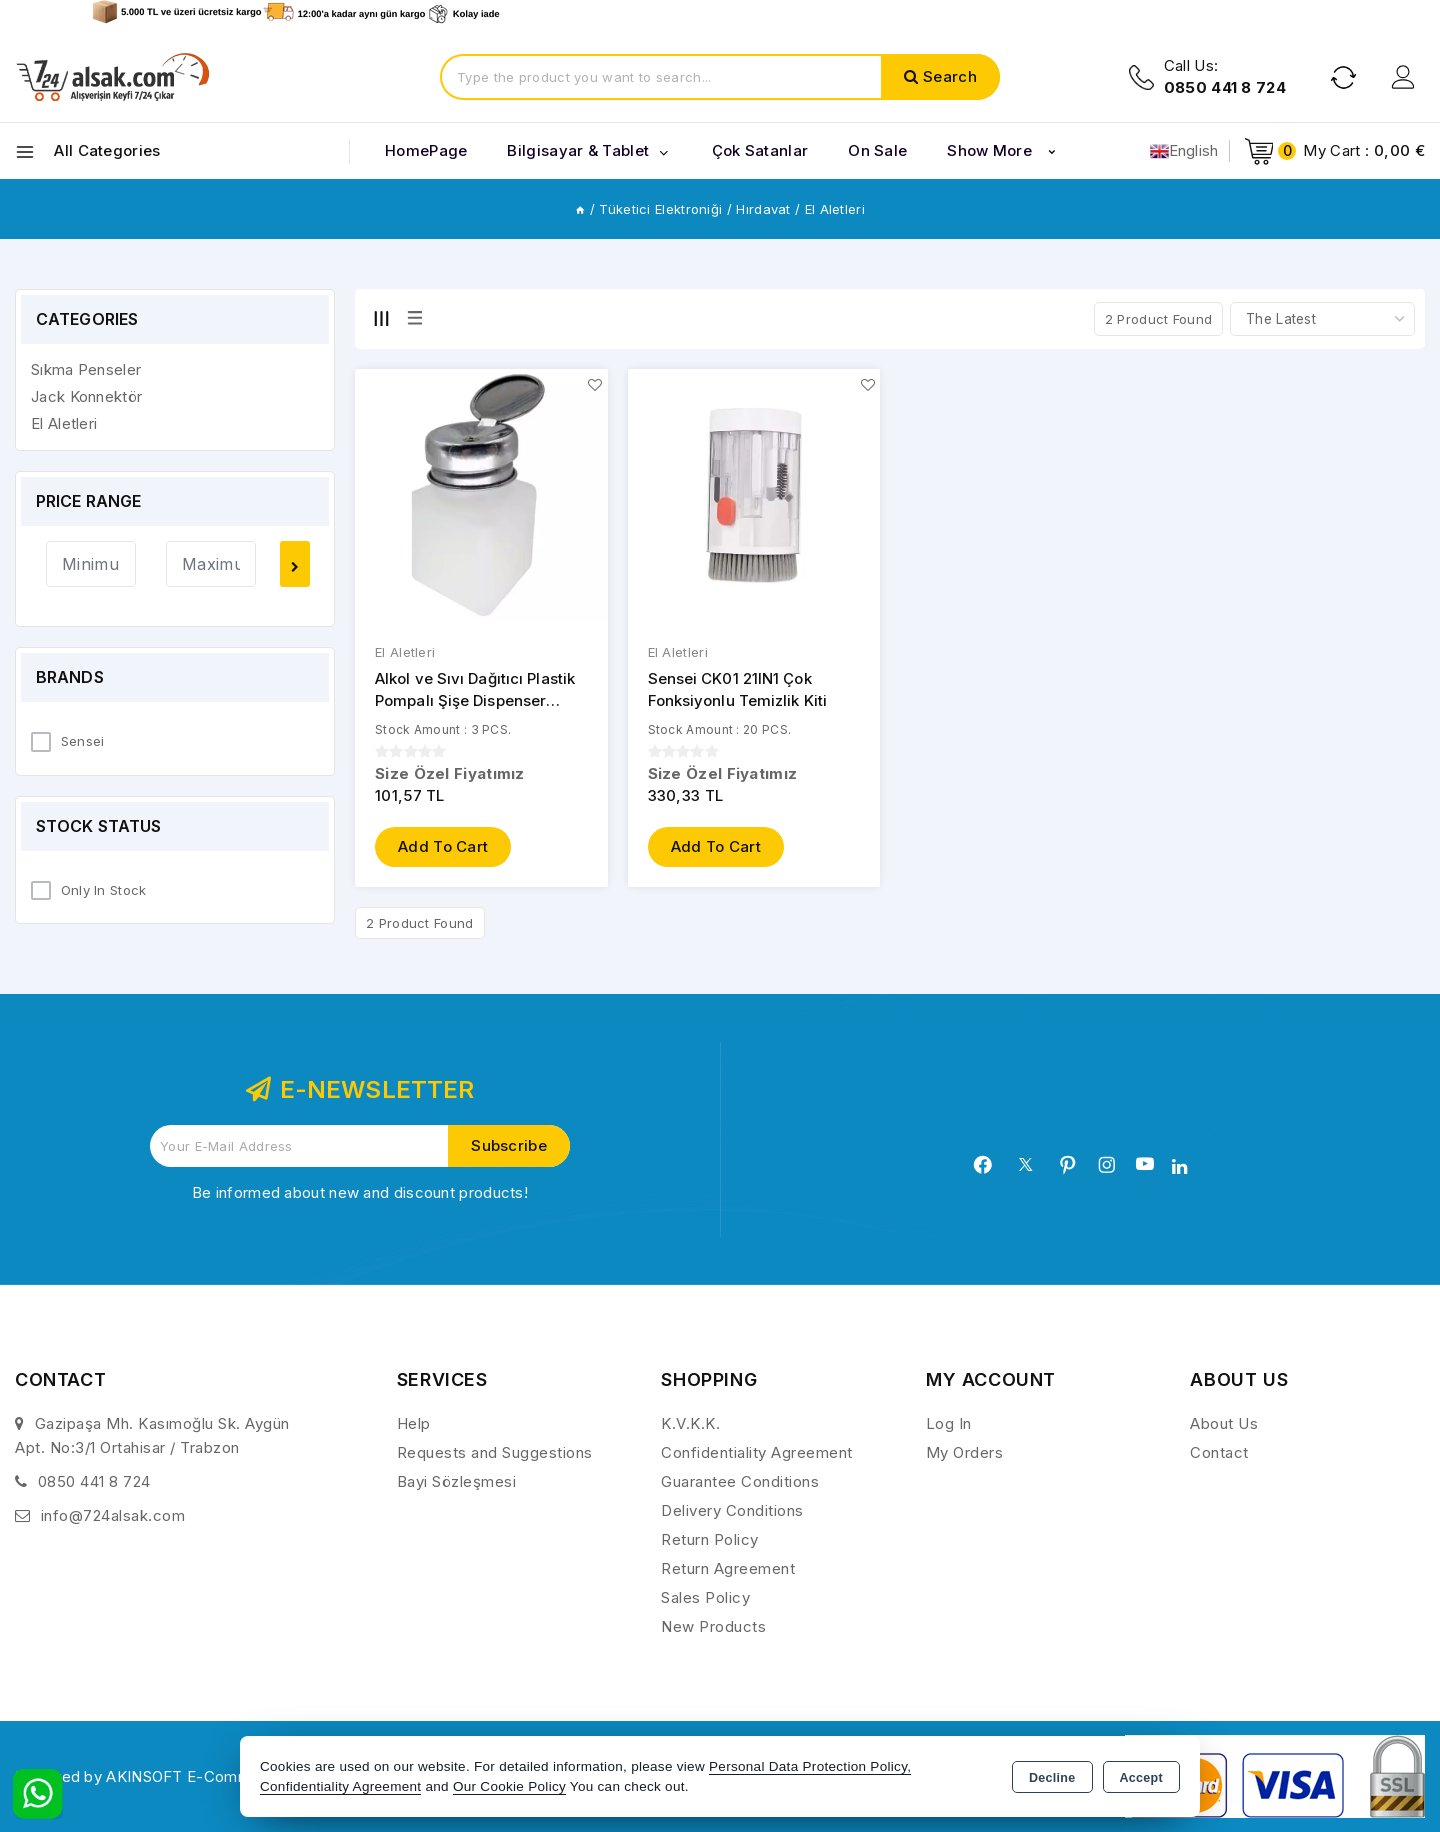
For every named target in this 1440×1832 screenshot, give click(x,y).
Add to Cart (443, 847)
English (1184, 151)
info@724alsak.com (113, 1515)
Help (414, 1423)
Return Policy (710, 1539)
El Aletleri (405, 653)
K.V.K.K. (690, 1423)
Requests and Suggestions (495, 1452)
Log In (949, 1423)
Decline (1052, 1778)
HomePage (426, 150)
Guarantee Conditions (740, 1481)
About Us (1224, 1423)
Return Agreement (728, 1568)
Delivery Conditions (732, 1510)
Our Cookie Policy (509, 1786)
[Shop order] (1322, 319)
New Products (713, 1626)
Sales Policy (705, 1597)
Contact (1219, 1452)
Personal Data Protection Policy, (810, 1766)
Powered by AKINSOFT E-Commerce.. (154, 1776)
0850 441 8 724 (94, 1481)
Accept (1141, 1778)
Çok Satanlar (760, 150)
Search (950, 76)
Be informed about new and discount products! (360, 1192)
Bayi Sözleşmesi (457, 1481)
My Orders (965, 1452)
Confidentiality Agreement (757, 1452)
